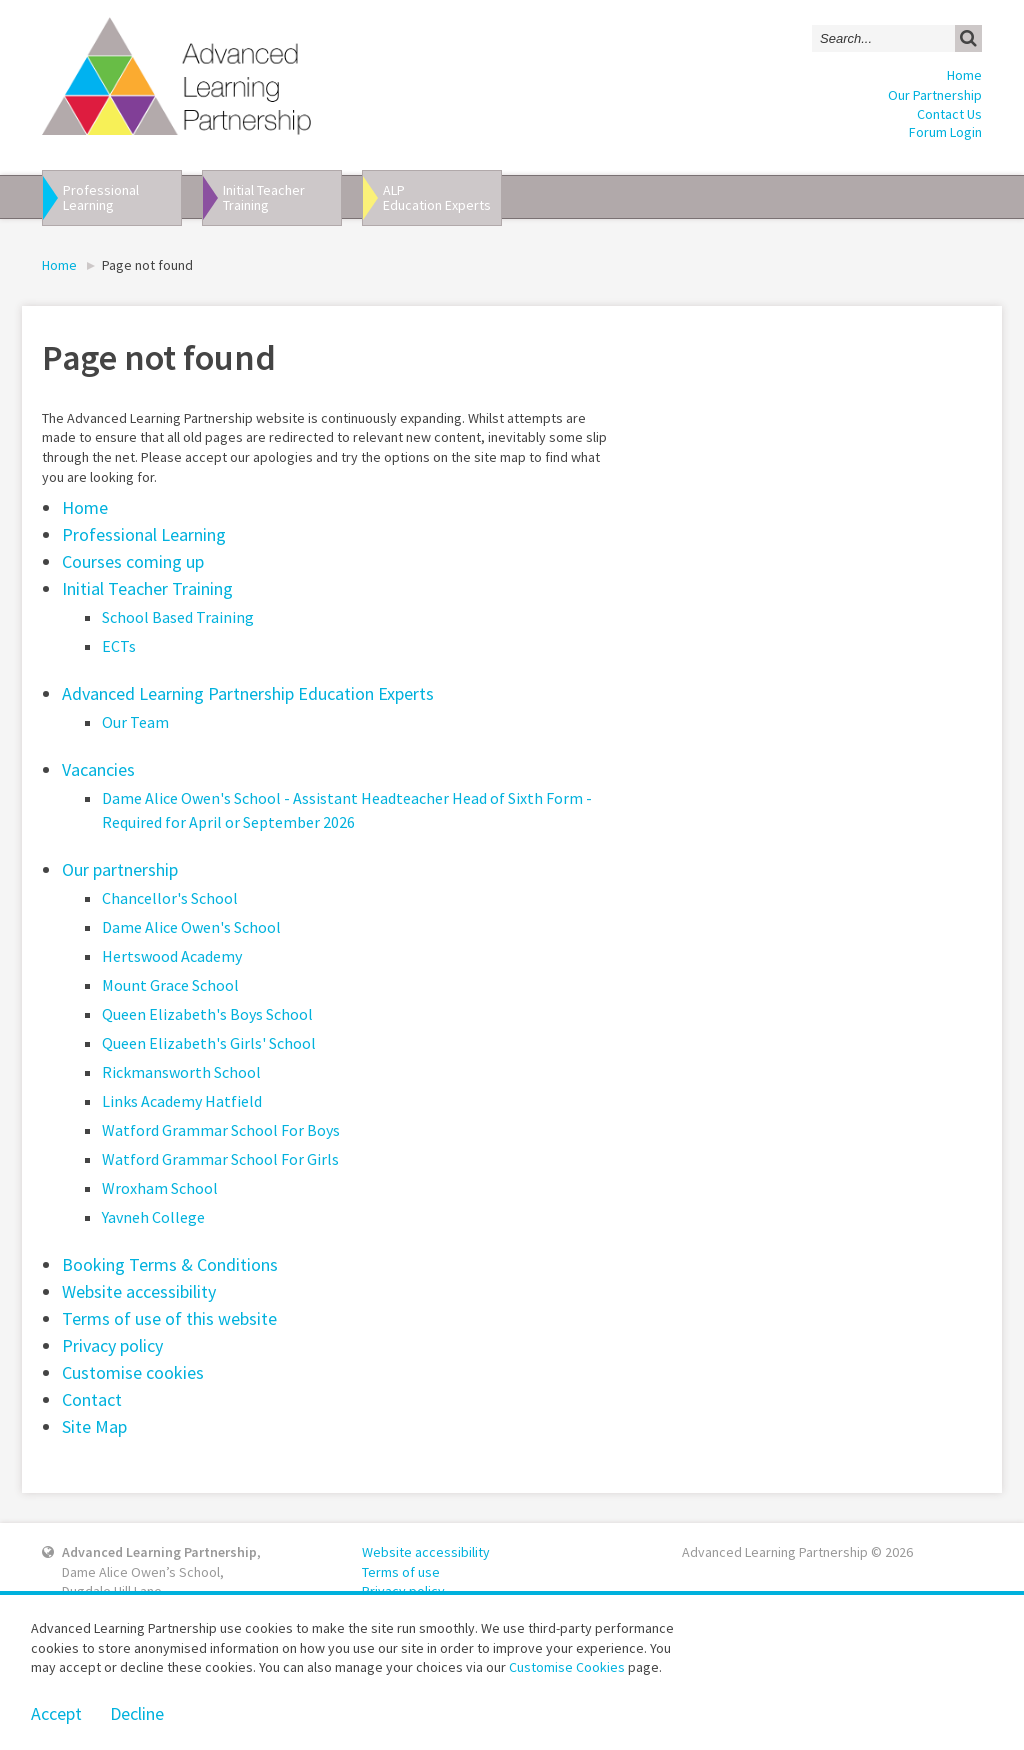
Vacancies (98, 769)
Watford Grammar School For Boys (221, 1130)
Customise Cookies (567, 1667)
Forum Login (945, 132)
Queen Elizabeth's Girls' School (209, 1043)
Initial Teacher (282, 197)
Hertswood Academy (172, 956)
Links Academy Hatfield (182, 1101)
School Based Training (178, 617)
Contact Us (949, 114)
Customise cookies (133, 1372)
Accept (56, 1713)
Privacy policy (112, 1345)
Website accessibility (139, 1291)
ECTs (119, 646)
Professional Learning (144, 534)
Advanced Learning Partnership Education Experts (248, 693)
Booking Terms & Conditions (170, 1264)
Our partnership (120, 869)
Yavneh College (153, 1217)
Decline (137, 1713)
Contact (92, 1399)
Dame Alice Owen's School (191, 927)
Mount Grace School (170, 985)
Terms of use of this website (169, 1318)
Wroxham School (160, 1188)
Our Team (135, 722)
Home (964, 75)
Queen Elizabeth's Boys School (207, 1014)
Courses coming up (133, 561)
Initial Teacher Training (147, 588)
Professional (122, 197)
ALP (442, 197)
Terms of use (401, 1572)
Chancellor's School (170, 898)
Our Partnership (935, 95)
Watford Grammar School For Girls (220, 1159)
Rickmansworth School (181, 1072)
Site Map (94, 1426)
